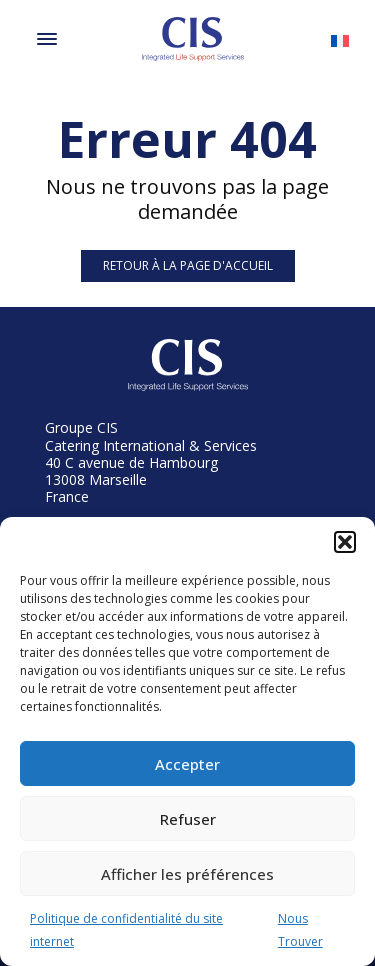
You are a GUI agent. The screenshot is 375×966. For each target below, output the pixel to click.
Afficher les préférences (187, 874)
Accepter (187, 764)
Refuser (188, 819)
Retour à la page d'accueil (188, 265)
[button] (345, 542)
